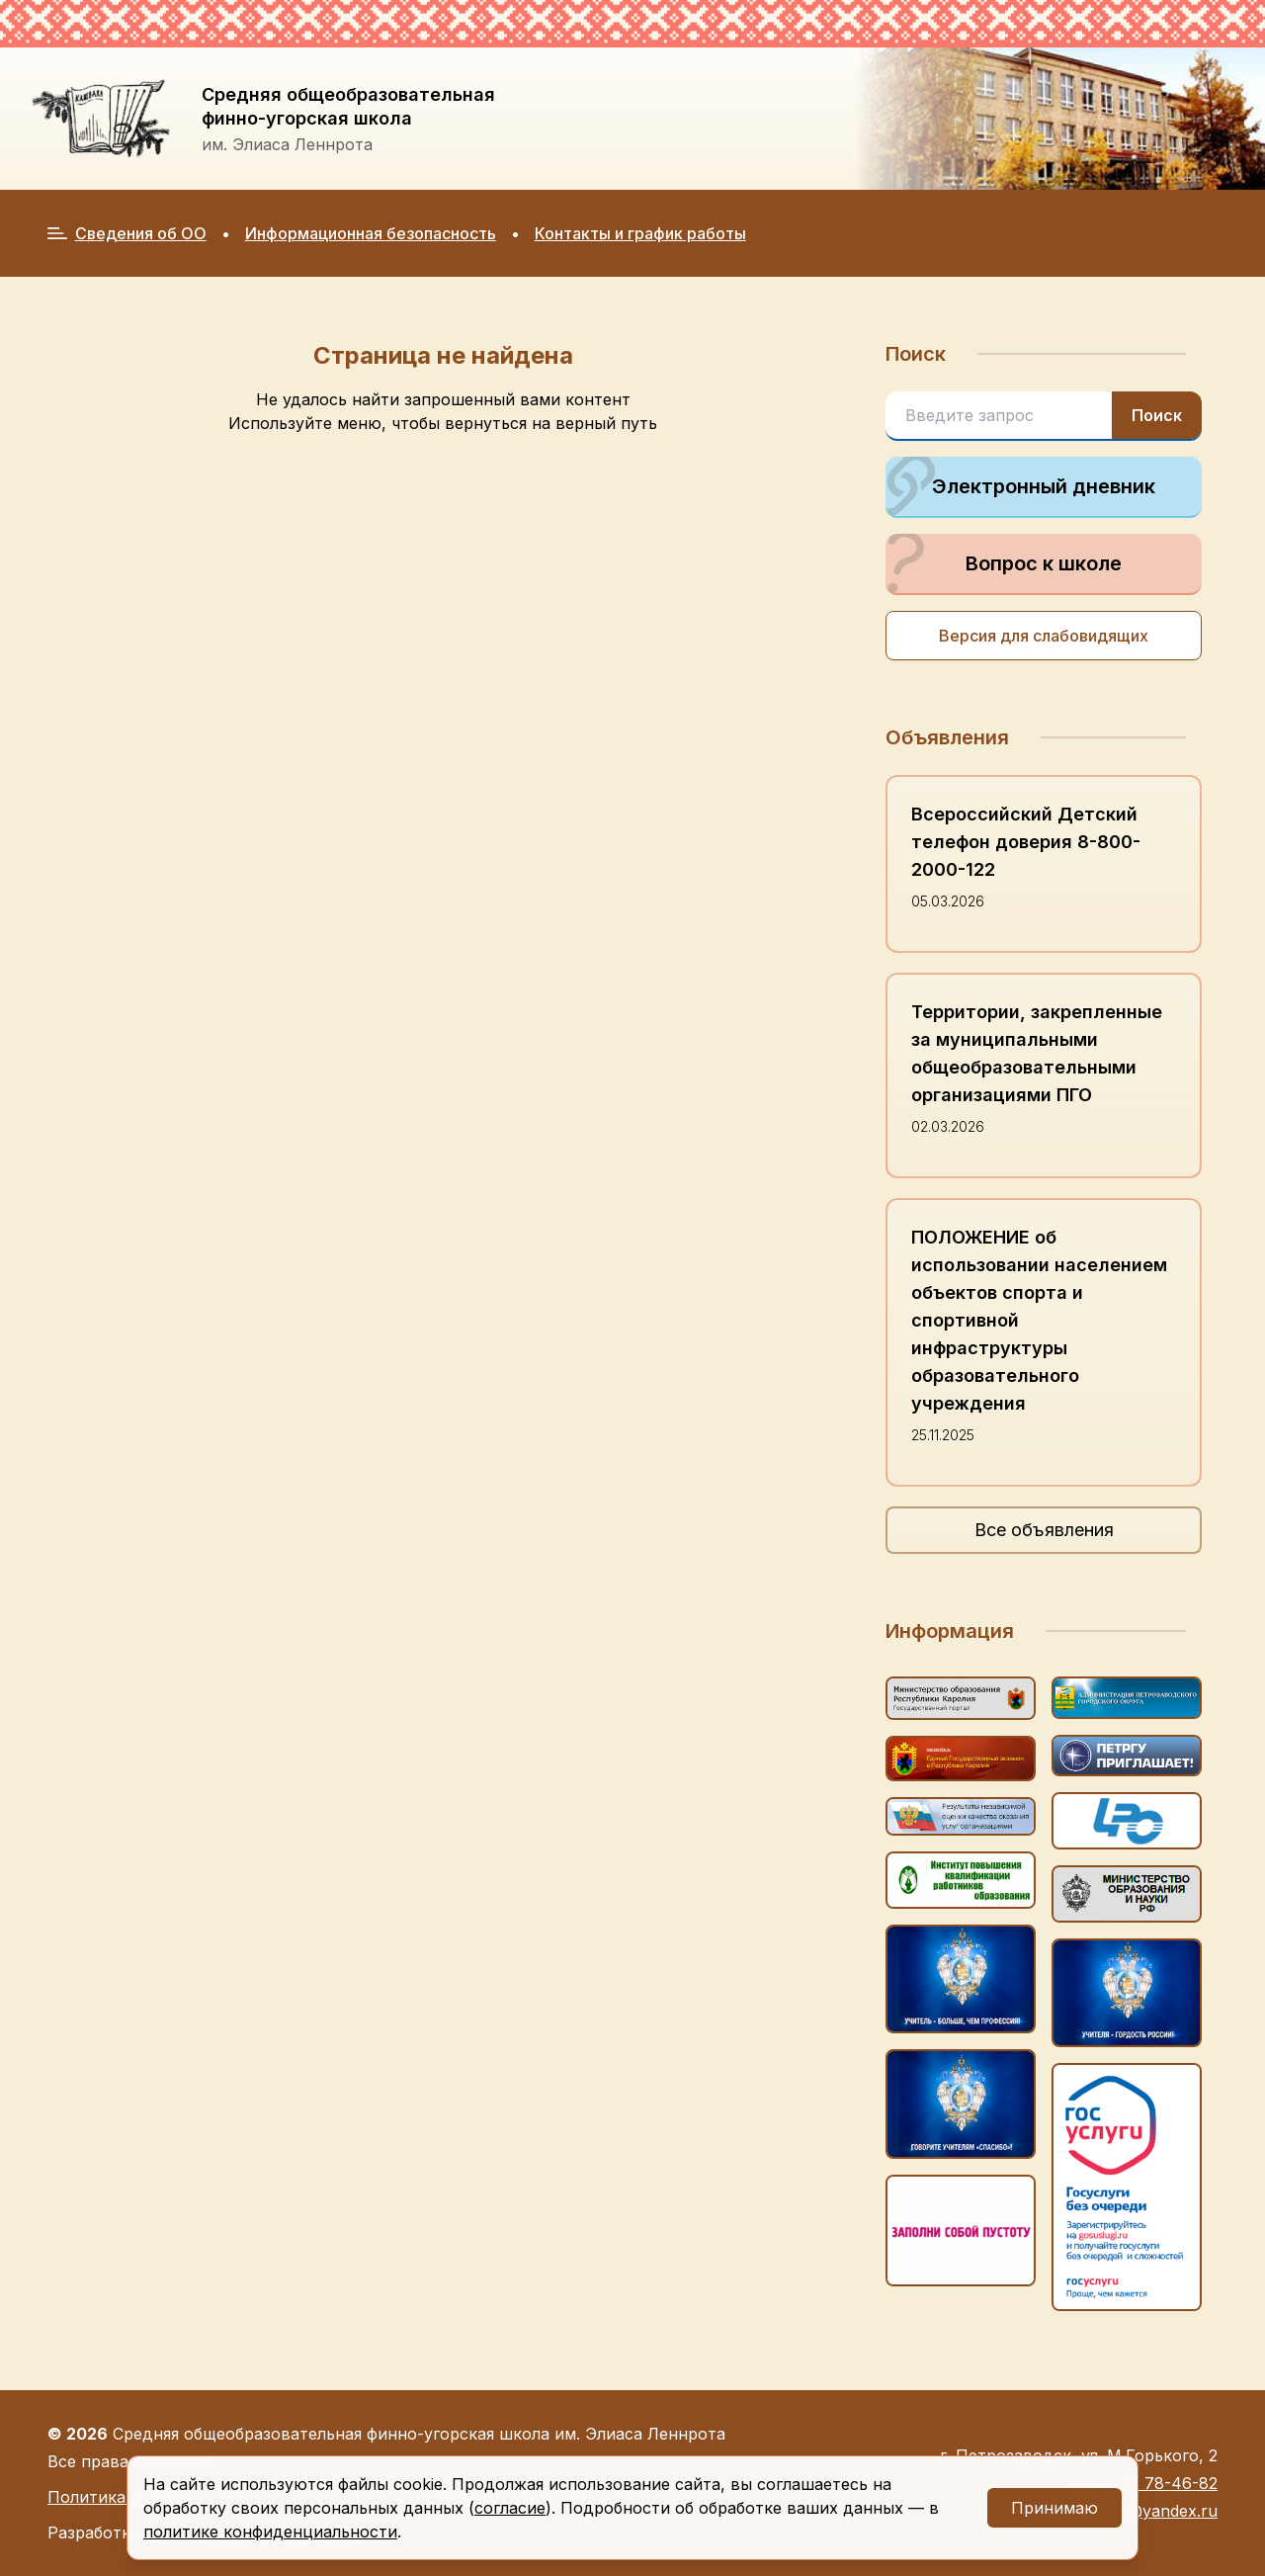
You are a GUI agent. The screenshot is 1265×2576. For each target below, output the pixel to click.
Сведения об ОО (127, 233)
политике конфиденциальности (270, 2531)
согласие (510, 2508)
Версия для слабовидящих (1043, 635)
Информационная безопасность (370, 233)
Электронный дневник (1020, 486)
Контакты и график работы (640, 233)
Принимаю (1054, 2508)
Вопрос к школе (1004, 563)
